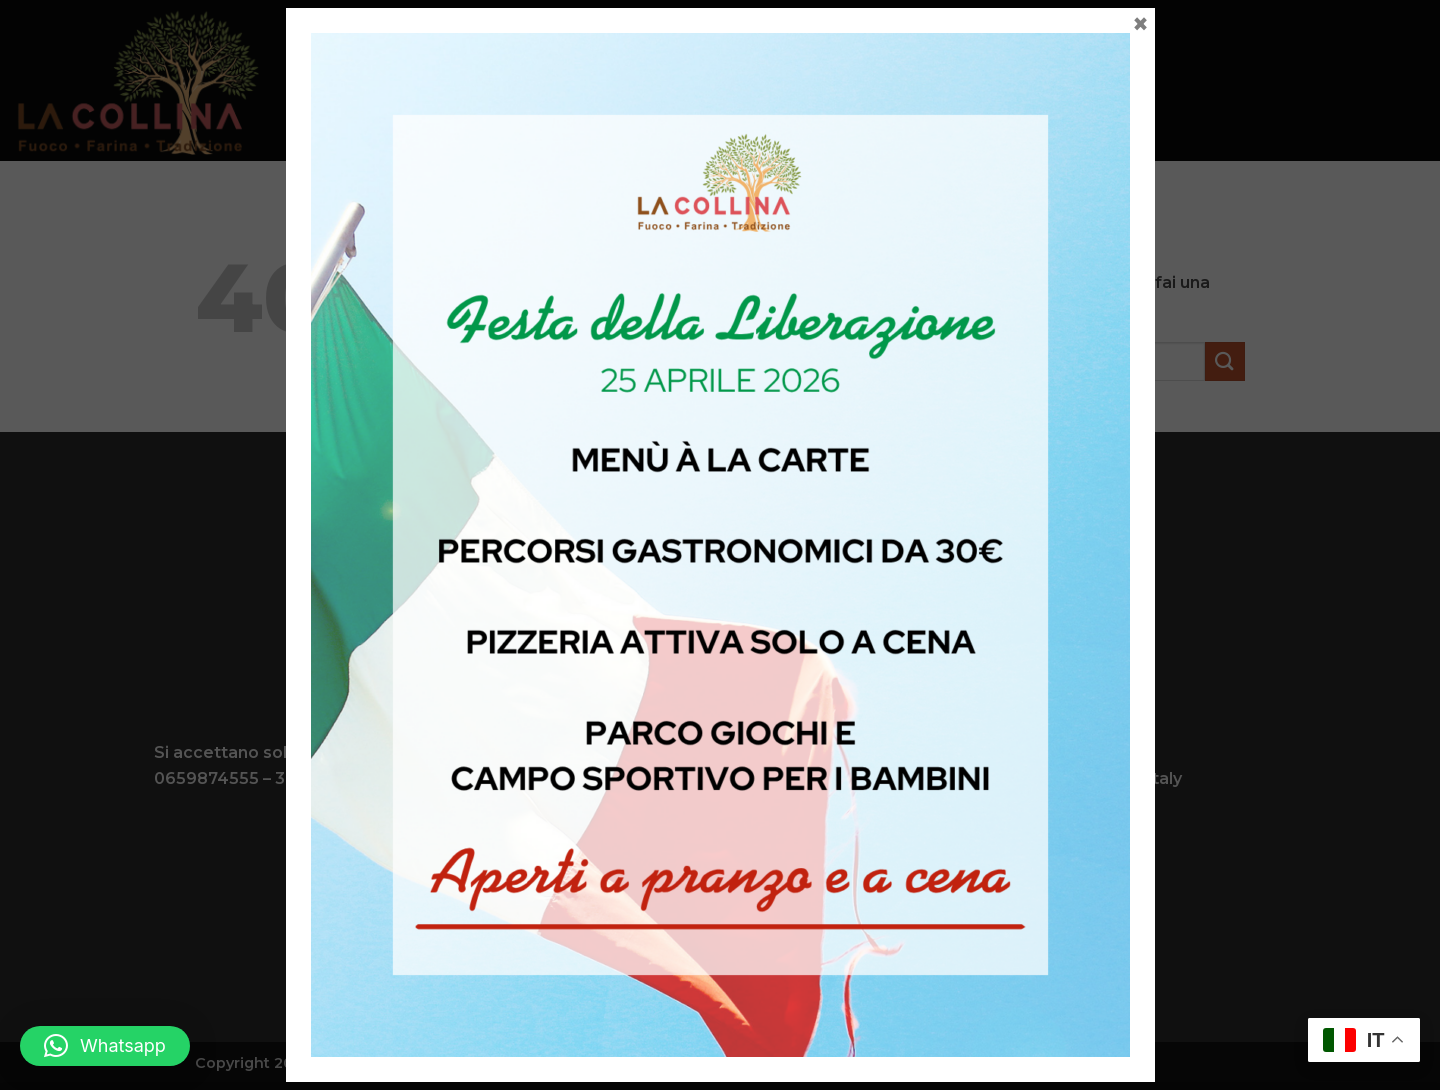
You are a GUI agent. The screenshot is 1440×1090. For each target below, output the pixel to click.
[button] (105, 1046)
